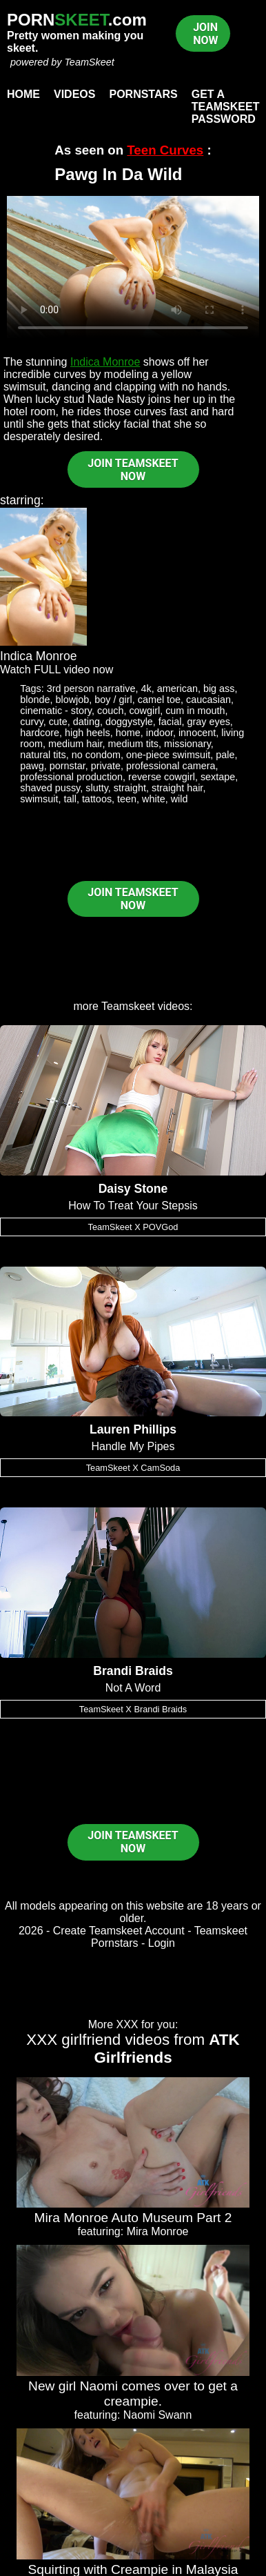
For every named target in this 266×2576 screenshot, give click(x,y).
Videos (74, 94)
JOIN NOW (205, 34)
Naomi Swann (157, 2415)
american (177, 688)
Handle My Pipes (133, 1446)
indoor (159, 732)
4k (146, 688)
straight (130, 787)
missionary (187, 743)
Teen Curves (165, 150)
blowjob (73, 699)
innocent (197, 732)
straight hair (177, 787)
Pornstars (143, 94)
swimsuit (39, 798)
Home (23, 94)
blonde (35, 699)
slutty (96, 787)
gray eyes (208, 721)
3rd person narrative (91, 688)
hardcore (39, 732)
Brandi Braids (132, 1671)
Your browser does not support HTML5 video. (133, 267)
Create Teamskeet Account (119, 1930)
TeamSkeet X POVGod (133, 1227)
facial (170, 721)
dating (86, 721)
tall (69, 798)
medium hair (75, 743)
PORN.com (77, 19)
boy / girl (113, 699)
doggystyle (129, 721)
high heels (87, 732)
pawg (31, 765)
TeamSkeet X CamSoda (133, 1468)
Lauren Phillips (133, 1429)
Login (161, 1943)
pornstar (67, 765)
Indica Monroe (105, 362)
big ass (219, 688)
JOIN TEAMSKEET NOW (133, 470)
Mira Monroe (158, 2231)
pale (225, 754)
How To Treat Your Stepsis (132, 1205)
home (128, 732)
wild (179, 798)
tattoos (97, 798)
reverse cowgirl (161, 776)
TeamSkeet (89, 62)
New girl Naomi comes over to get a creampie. (133, 2393)
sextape (218, 776)
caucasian (208, 699)
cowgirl (144, 710)
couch (110, 710)
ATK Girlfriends (166, 2048)
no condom (96, 754)
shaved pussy (50, 787)
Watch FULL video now (56, 669)
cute (58, 721)
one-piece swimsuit (168, 754)
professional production (71, 776)
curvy (31, 721)
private (106, 765)
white (153, 798)
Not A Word (133, 1688)
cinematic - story (56, 710)
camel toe (159, 699)
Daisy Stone (133, 1189)
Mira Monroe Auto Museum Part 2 (133, 2217)
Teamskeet (127, 1006)
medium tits (133, 743)
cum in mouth (195, 710)
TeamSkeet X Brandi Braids (133, 1709)
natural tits (42, 754)
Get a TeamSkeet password (226, 106)
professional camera (171, 765)
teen (126, 798)
